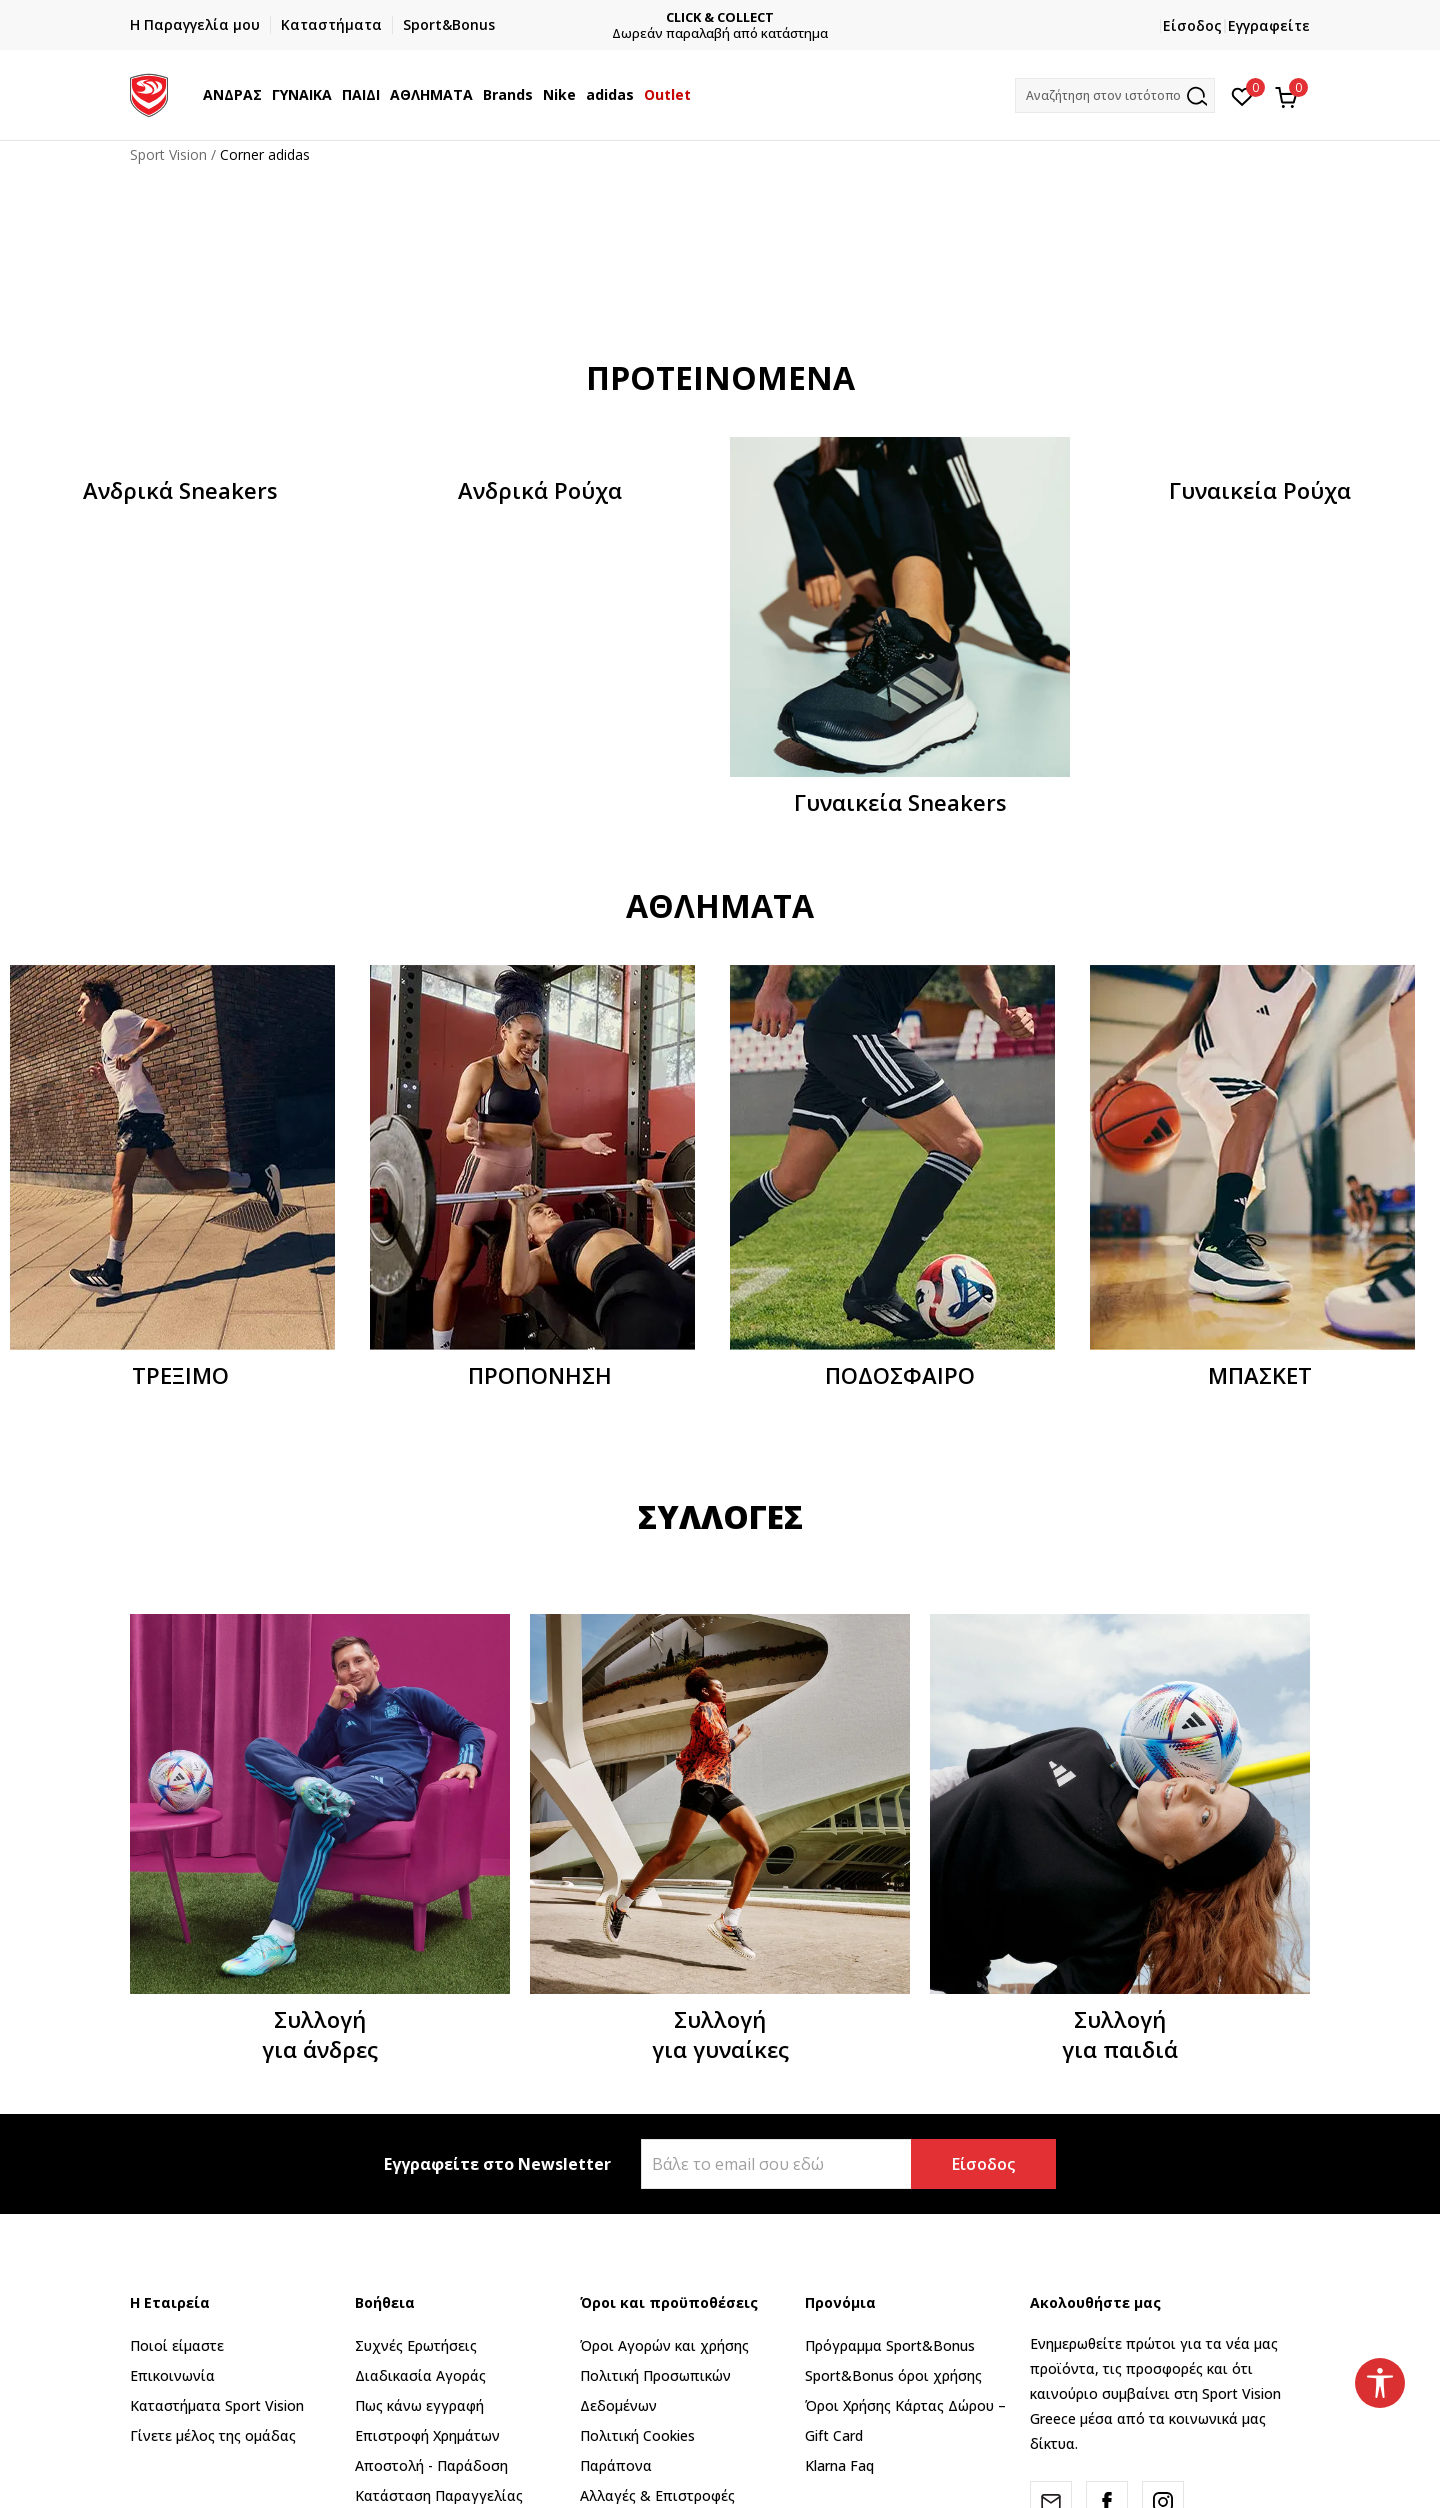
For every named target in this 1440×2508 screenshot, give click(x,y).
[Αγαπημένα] (1242, 95)
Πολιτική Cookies (637, 2435)
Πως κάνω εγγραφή (419, 2405)
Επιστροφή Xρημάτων (427, 2435)
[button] (1115, 95)
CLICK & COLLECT (720, 17)
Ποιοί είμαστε (177, 2345)
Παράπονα (616, 2465)
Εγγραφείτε (1269, 25)
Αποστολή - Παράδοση (431, 2465)
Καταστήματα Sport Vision (217, 2405)
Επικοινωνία (172, 2375)
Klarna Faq (839, 2465)
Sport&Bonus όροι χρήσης (893, 2375)
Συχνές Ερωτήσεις (416, 2345)
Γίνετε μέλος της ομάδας (213, 2435)
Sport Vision (168, 154)
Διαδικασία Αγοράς (420, 2375)
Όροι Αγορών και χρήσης (664, 2345)
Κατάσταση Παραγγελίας (439, 2495)
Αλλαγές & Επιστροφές (657, 2495)
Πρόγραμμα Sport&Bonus (890, 2345)
